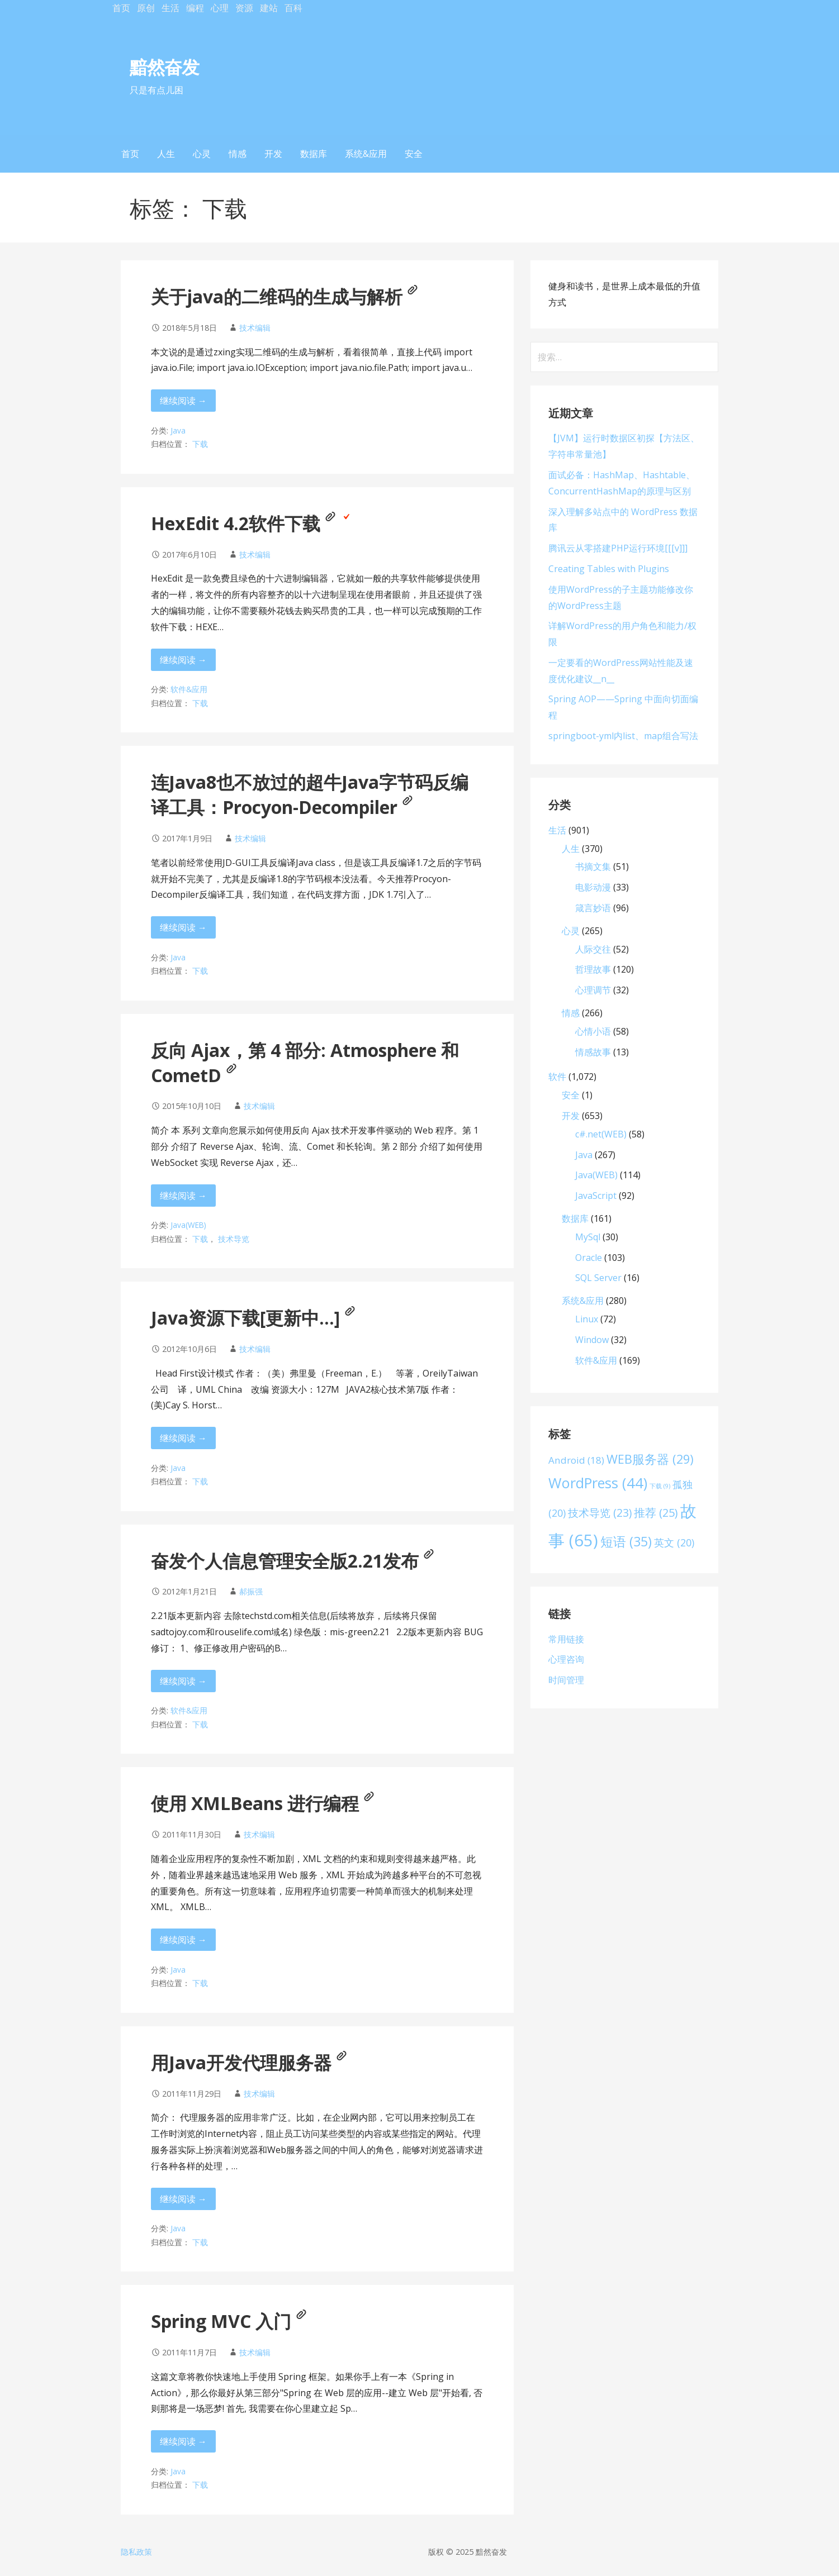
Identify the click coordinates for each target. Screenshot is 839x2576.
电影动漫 (593, 887)
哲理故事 (593, 969)
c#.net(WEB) (601, 1134)
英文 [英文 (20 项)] (674, 1542)
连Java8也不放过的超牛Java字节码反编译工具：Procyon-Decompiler (309, 794)
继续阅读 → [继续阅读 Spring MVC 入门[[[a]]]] (183, 2441)
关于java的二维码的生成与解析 (284, 296)
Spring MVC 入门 (229, 2321)
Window (592, 1340)
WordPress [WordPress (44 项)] (597, 1482)
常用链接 (566, 1639)
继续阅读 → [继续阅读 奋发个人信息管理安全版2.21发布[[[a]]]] (183, 1681)
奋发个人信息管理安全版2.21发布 (292, 1561)
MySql (587, 1237)
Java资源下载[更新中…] (253, 1318)
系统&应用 (366, 153)
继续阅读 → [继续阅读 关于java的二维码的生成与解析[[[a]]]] (183, 400)
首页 (121, 8)
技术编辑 (255, 327)
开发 (273, 153)
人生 (166, 153)
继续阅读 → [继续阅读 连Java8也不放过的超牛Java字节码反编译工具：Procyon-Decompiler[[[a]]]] (183, 927)
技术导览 (233, 1239)
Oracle (588, 1257)
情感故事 (593, 1052)
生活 (170, 8)
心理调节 (593, 990)
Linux (586, 1319)
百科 (293, 8)
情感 (238, 153)
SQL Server (598, 1278)
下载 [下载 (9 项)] (660, 1486)
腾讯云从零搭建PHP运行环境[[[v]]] (618, 548)
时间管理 (566, 1680)
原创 (146, 8)
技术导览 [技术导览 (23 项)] (600, 1512)
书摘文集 (593, 866)
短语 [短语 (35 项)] (626, 1541)
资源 (244, 8)
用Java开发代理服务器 (249, 2062)
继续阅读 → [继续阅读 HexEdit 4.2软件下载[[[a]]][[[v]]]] (183, 660)
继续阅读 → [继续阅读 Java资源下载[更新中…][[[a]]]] (183, 1438)
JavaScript (596, 1195)
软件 (557, 1076)
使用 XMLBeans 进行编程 (263, 1803)
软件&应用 (188, 689)
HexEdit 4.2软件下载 (251, 523)
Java (178, 430)
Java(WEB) (188, 1225)
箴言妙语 (593, 908)
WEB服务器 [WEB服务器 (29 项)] (650, 1459)
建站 (269, 8)
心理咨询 (566, 1659)
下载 (200, 444)
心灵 (202, 153)
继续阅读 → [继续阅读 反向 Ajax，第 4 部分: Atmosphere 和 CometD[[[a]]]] (183, 1195)
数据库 (313, 153)
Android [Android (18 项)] (576, 1460)
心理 (220, 8)
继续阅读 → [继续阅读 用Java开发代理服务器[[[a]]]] (183, 2199)
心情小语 (593, 1031)
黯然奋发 (164, 67)
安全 (414, 153)
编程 (195, 8)
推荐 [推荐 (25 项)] (656, 1512)
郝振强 (251, 1591)
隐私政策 (136, 2551)
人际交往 (593, 949)
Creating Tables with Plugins (608, 569)
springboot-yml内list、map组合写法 (623, 736)
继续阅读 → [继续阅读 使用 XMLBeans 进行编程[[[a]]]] (183, 1940)
